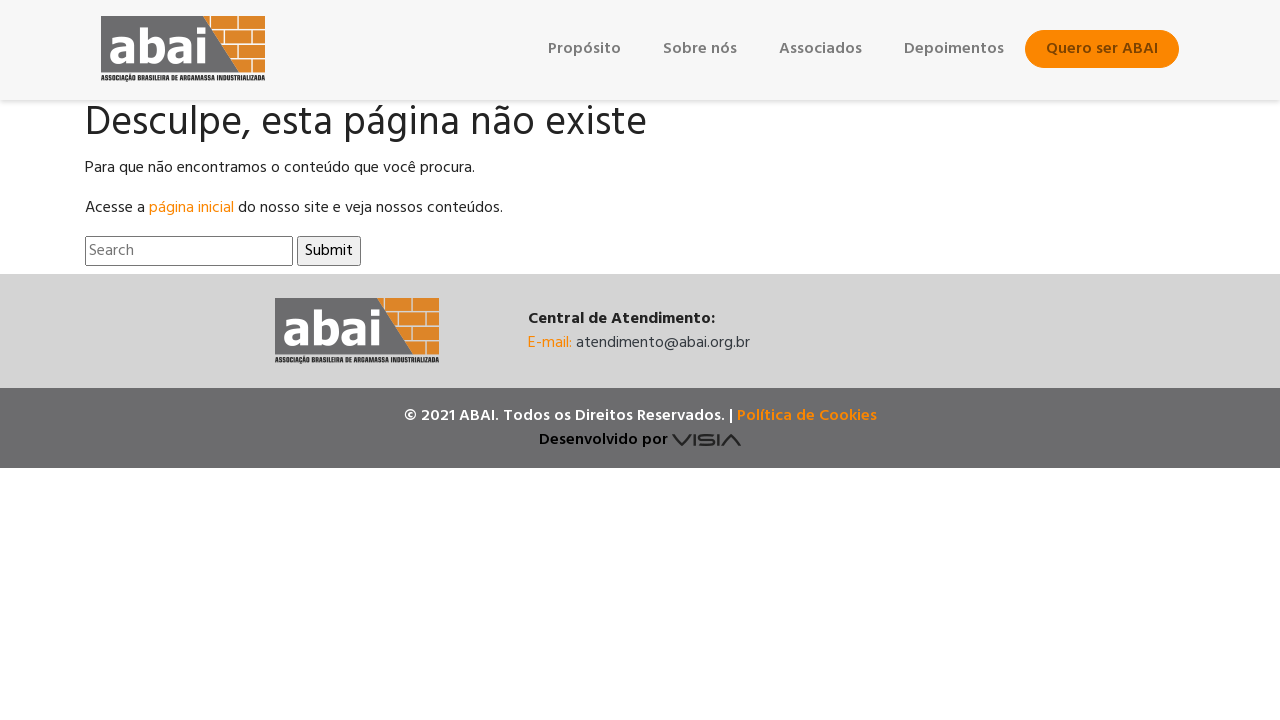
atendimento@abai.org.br (663, 343)
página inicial (191, 208)
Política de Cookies (807, 416)
